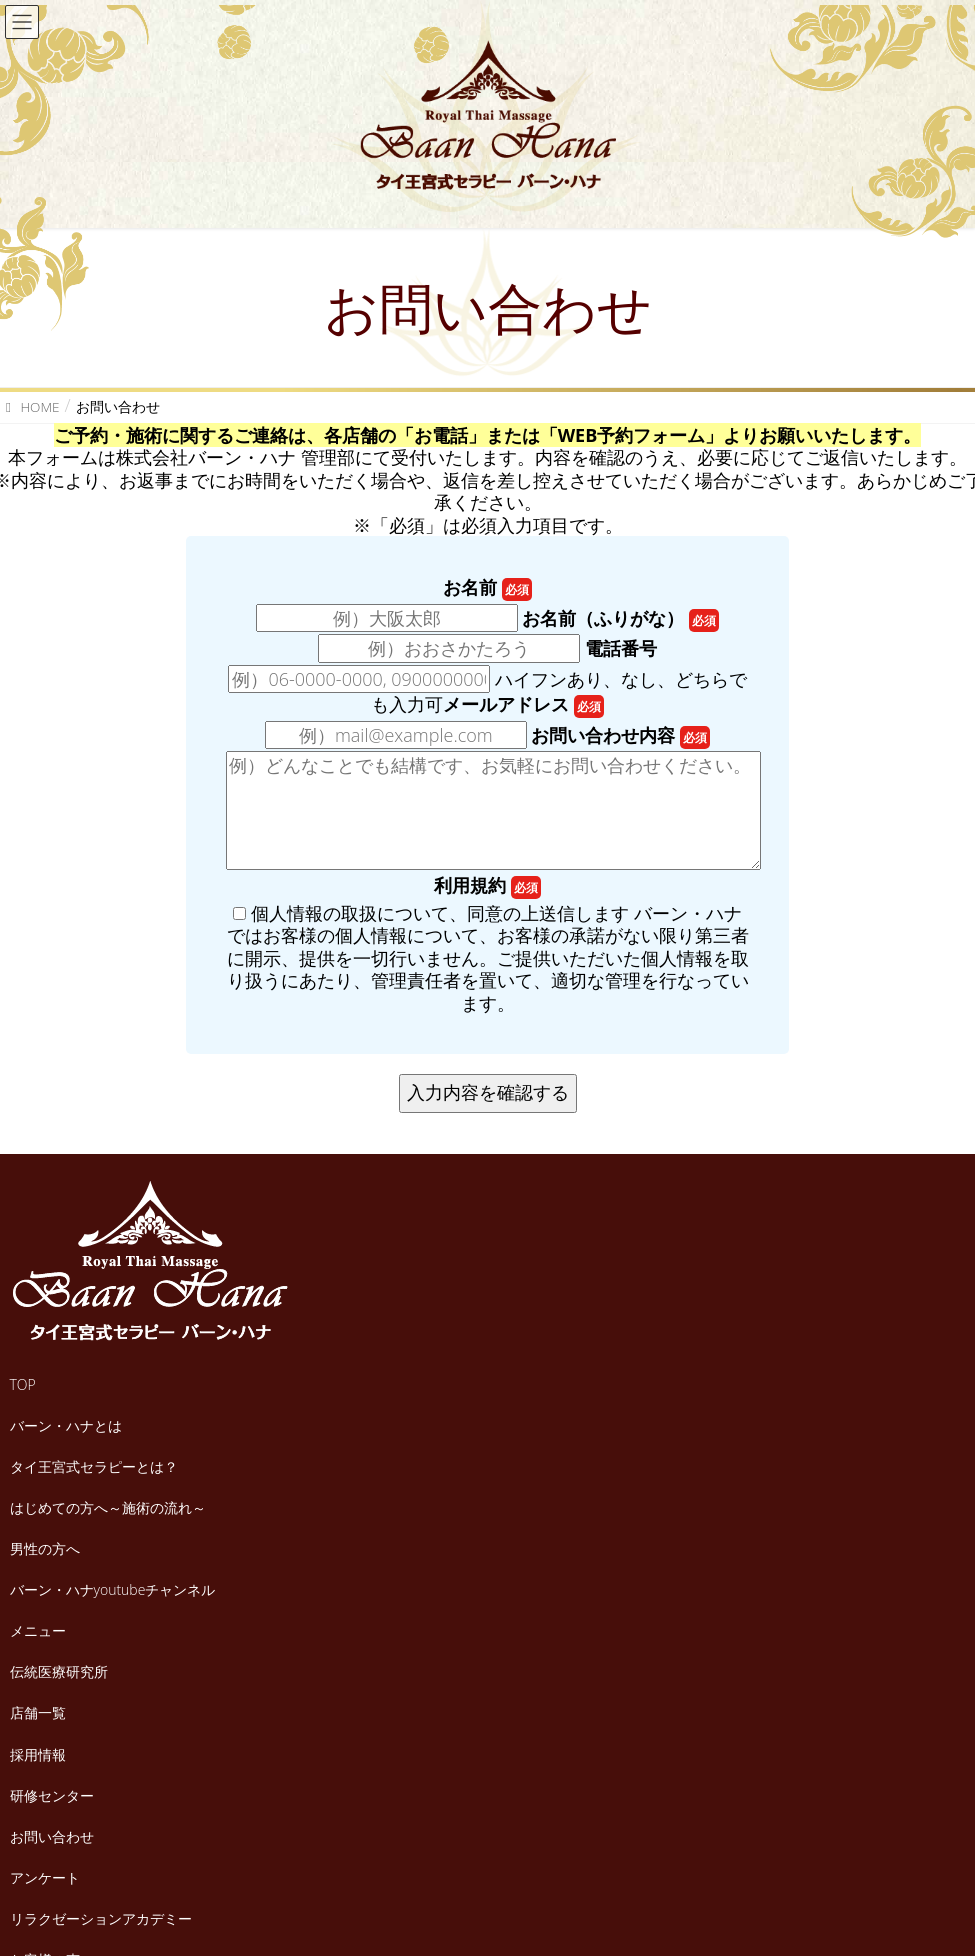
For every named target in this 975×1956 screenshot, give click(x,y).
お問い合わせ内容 (620, 735)
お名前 (487, 587)
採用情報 (38, 1754)
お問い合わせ (52, 1836)
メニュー (38, 1630)
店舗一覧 (38, 1712)
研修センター (52, 1795)
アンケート (45, 1877)
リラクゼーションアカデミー (101, 1918)
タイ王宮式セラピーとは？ (94, 1466)
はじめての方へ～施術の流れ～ (108, 1507)
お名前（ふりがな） (620, 618)
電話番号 (621, 648)
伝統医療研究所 (59, 1671)
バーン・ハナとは (66, 1425)
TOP (23, 1384)
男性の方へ (45, 1548)
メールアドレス (523, 704)
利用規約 (487, 885)
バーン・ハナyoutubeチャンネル (113, 1589)
